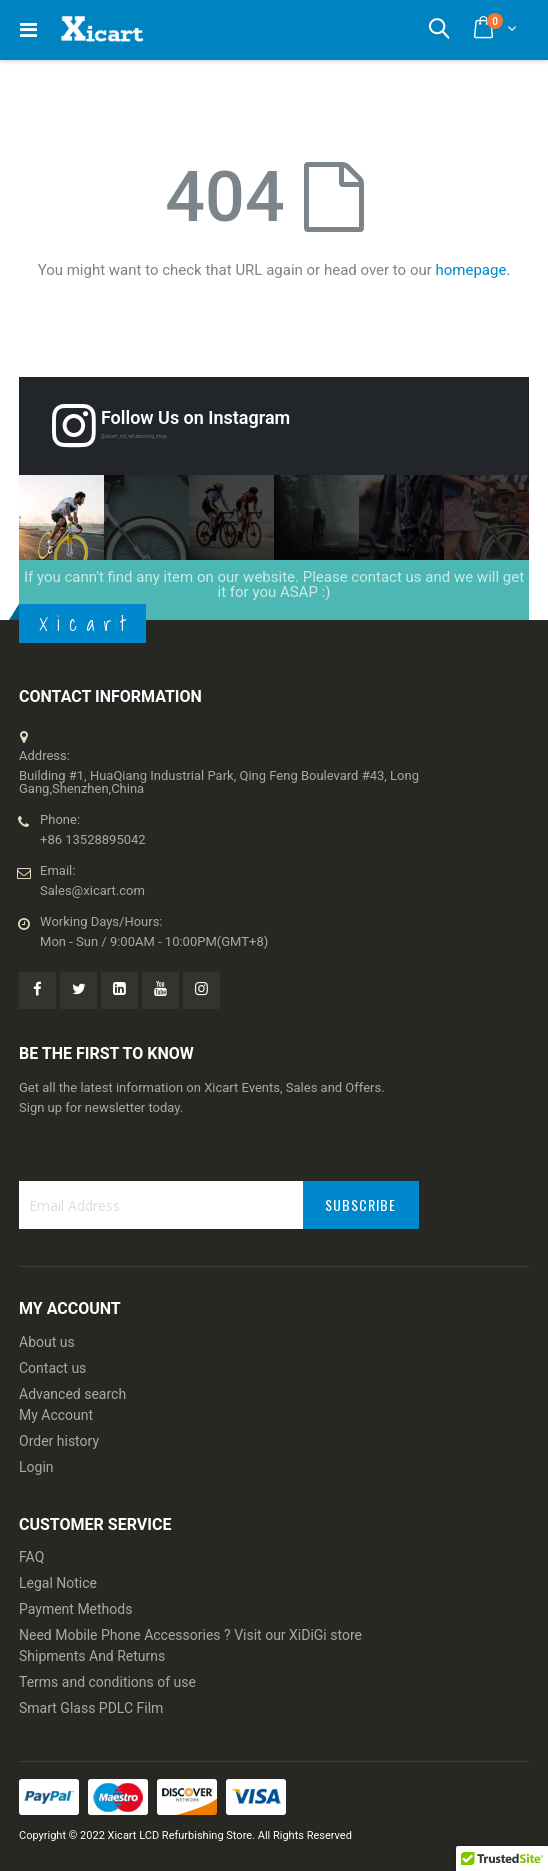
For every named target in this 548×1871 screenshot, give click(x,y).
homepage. (473, 270)
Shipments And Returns (92, 1656)
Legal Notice (58, 1583)
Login (36, 1467)
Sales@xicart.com (92, 890)
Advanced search (72, 1394)
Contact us (52, 1368)
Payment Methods (75, 1609)
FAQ (31, 1557)
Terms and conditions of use (107, 1682)
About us (47, 1342)
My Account (56, 1415)
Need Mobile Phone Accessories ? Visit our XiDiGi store (190, 1635)
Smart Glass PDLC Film (91, 1708)
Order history (59, 1441)
